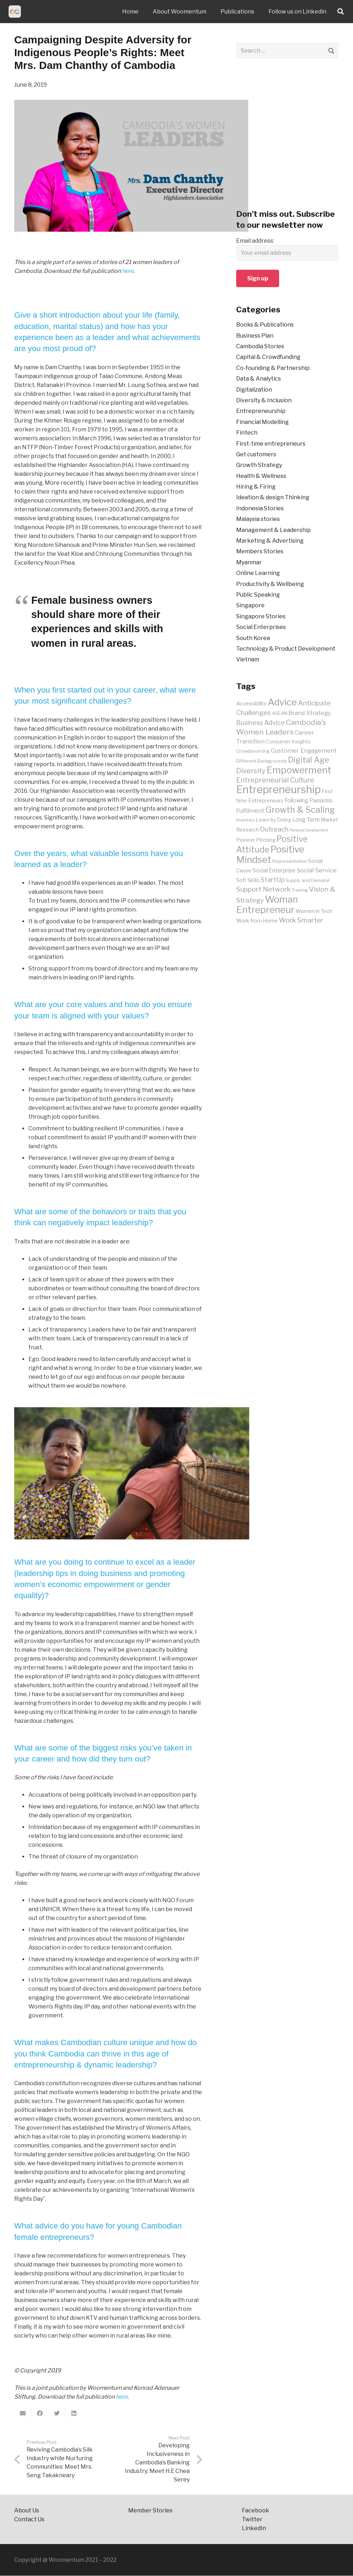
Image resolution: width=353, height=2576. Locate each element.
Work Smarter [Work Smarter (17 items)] (301, 920)
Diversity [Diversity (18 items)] (250, 771)
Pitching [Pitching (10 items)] (266, 840)
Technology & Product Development (285, 648)
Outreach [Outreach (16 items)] (274, 829)
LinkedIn (254, 2528)
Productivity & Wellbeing (270, 584)
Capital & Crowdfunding (268, 357)
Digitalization (254, 389)
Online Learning (258, 573)
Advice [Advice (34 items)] (282, 702)
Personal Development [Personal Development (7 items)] (308, 830)
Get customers (256, 454)
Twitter (252, 2519)
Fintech (246, 432)
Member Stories (150, 2510)
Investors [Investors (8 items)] (245, 820)
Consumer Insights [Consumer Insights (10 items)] (288, 741)
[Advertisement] (287, 138)
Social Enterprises (261, 627)
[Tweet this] (56, 2413)
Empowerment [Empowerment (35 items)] (298, 769)
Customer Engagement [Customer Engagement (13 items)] (304, 750)
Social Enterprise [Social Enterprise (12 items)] (273, 870)
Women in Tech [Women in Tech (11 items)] (313, 911)
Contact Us (29, 2519)
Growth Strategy (259, 465)
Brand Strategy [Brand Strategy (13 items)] (309, 712)
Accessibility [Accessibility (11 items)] (251, 703)
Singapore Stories (261, 616)
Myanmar (249, 562)
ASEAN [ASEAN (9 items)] (279, 713)
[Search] (340, 12)
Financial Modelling (262, 422)
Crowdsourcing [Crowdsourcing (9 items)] (253, 751)
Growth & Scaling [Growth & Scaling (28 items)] (300, 810)
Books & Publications (265, 324)
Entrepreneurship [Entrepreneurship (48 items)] (278, 789)
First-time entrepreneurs (270, 443)
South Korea (253, 638)
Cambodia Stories (260, 346)
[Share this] (39, 2413)
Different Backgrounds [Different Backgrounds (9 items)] (261, 761)
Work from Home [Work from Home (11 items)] (257, 921)
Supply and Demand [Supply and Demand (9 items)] (308, 880)
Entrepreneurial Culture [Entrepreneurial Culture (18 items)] (275, 780)
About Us (26, 2510)
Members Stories (259, 551)
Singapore (250, 605)
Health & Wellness (261, 476)
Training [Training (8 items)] (300, 890)
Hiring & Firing (256, 486)
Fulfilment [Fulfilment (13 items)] (250, 810)
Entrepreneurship (261, 411)
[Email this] (22, 2413)
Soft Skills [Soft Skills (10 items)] (248, 880)
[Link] (15, 11)
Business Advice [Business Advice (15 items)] (260, 722)
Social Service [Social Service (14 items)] (317, 870)
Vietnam (247, 659)
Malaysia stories (258, 519)
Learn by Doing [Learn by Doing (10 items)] (273, 820)
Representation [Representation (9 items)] (289, 861)
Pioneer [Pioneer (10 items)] (245, 840)
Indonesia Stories (260, 508)
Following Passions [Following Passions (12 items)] (308, 800)
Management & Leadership (273, 530)
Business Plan (254, 335)
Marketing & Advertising (270, 540)
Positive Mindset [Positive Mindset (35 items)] (270, 854)
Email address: (255, 240)
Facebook (255, 2510)
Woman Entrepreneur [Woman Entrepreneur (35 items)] (267, 904)
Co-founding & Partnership (273, 368)
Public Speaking (258, 594)
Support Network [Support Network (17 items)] (263, 889)
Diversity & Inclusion (264, 400)
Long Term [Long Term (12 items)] (306, 819)
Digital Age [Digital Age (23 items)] (308, 759)
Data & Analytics (258, 378)
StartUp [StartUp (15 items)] (272, 879)
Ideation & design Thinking (272, 497)
